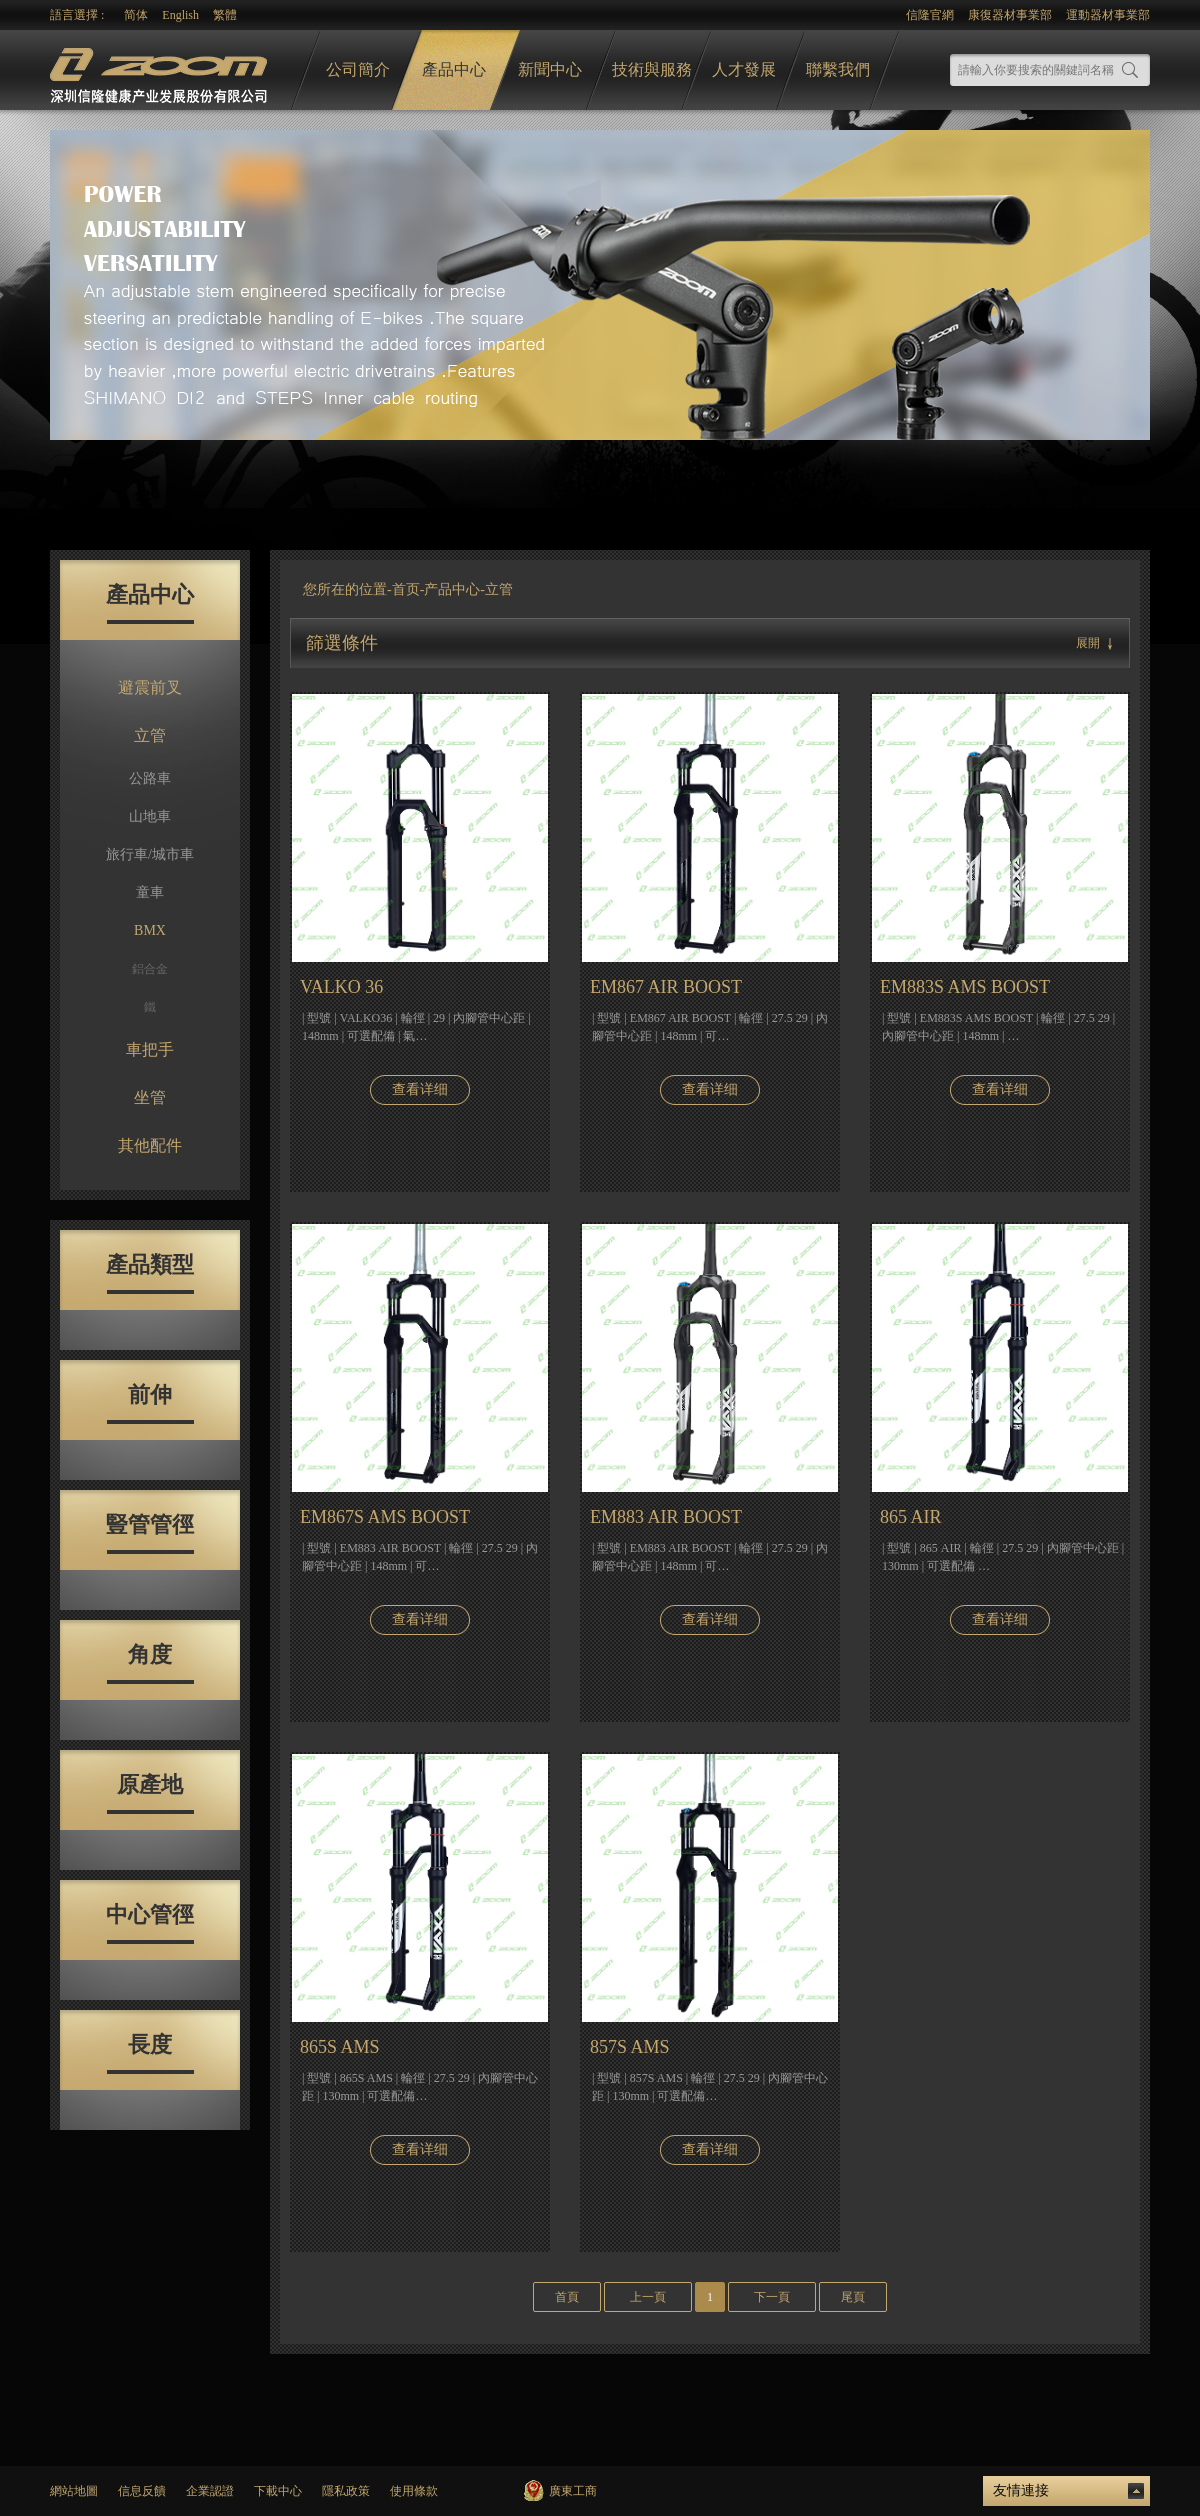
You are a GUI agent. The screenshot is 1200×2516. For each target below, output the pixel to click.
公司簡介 (358, 69)
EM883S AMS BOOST (965, 987)
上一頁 (648, 2297)
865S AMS (340, 2047)
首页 (406, 589)
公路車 (150, 778)
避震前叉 (150, 687)
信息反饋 (142, 2491)
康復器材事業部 (1010, 15)
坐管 (150, 1097)
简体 (136, 15)
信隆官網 (930, 15)
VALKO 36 (341, 987)
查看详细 (420, 1089)
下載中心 (278, 2491)
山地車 (150, 816)
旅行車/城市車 (150, 854)
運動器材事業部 (1108, 15)
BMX (150, 930)
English (180, 15)
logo (161, 70)
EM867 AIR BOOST (666, 987)
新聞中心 (550, 69)
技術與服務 (652, 69)
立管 (150, 735)
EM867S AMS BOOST (385, 1517)
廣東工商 (573, 2491)
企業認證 (210, 2491)
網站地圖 (74, 2491)
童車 (150, 892)
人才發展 (744, 69)
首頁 (567, 2297)
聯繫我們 (838, 69)
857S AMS (630, 2047)
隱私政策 (346, 2491)
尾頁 (853, 2297)
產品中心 (454, 69)
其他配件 (150, 1145)
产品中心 (452, 589)
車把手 (150, 1049)
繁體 (225, 15)
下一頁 (772, 2297)
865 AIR (911, 1517)
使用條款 (414, 2491)
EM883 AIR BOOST (666, 1517)
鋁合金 (150, 969)
